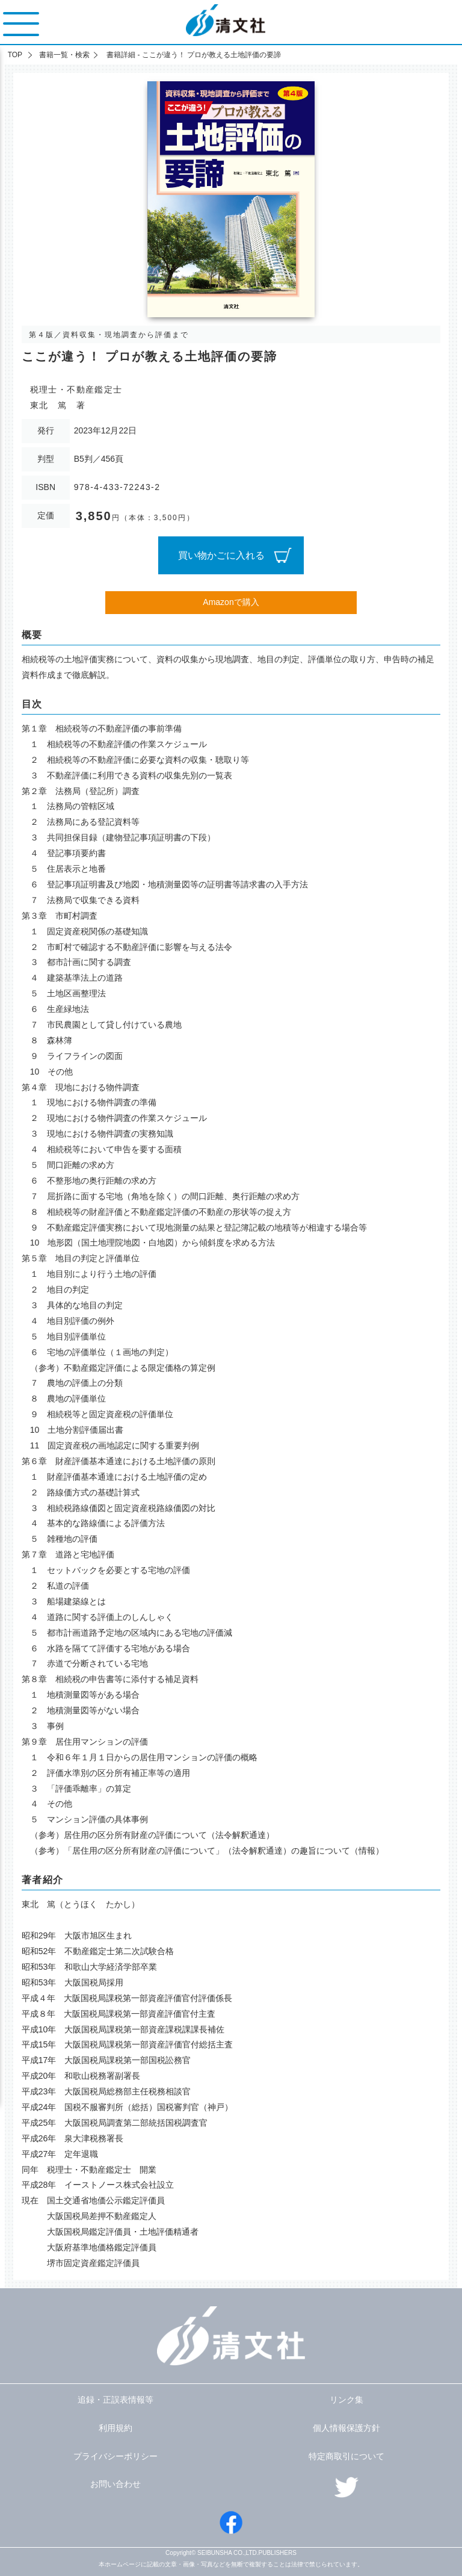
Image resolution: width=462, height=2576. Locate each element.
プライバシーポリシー (115, 2456)
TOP (15, 55)
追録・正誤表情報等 (115, 2399)
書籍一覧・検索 (64, 55)
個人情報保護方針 (346, 2428)
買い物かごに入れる (221, 555)
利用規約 (115, 2428)
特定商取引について (346, 2456)
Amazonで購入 (231, 602)
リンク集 (346, 2399)
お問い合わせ (115, 2484)
